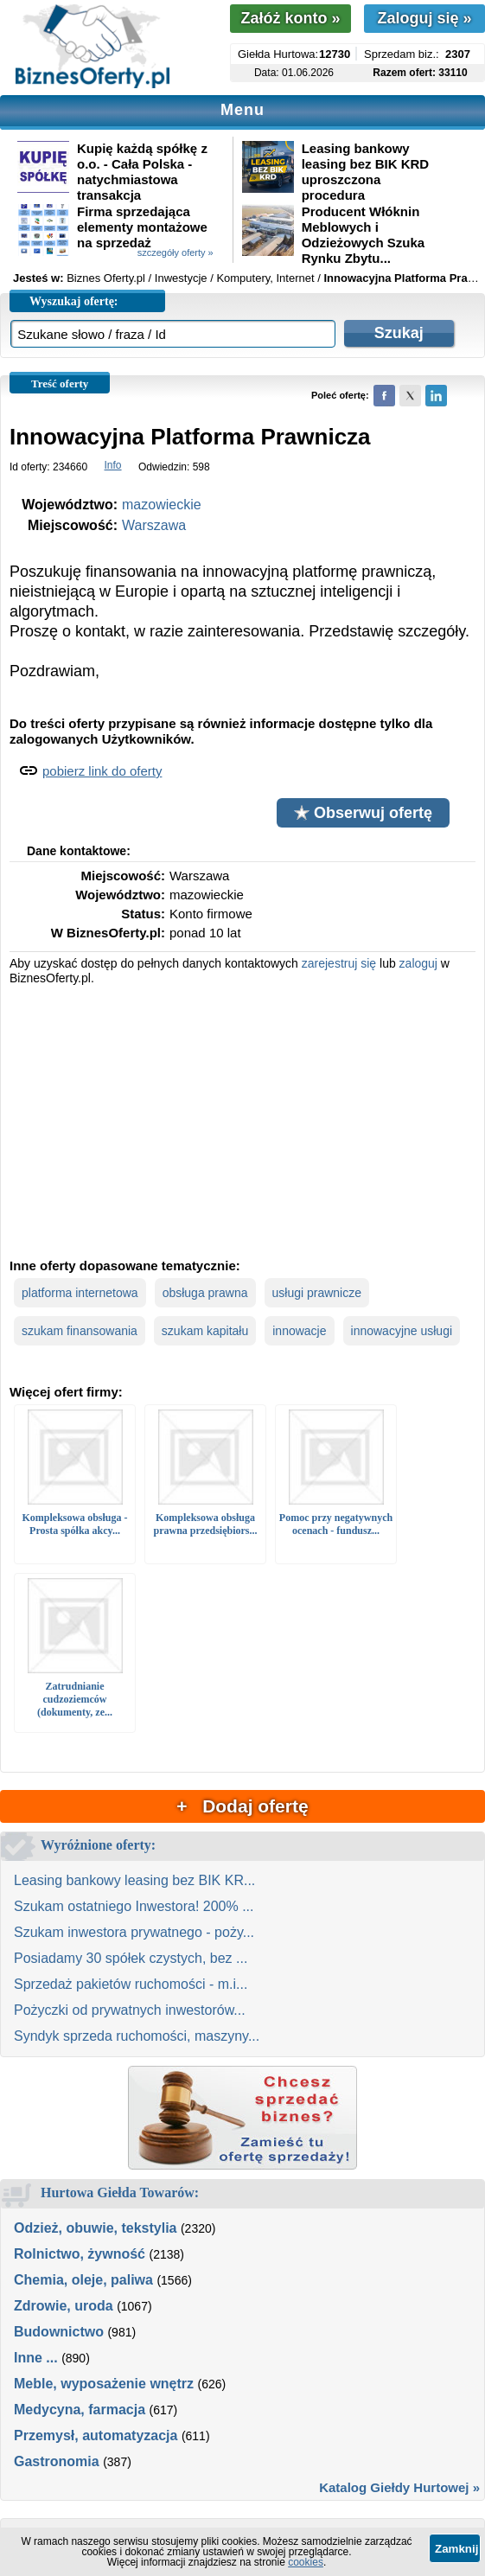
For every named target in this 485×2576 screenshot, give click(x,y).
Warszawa (154, 525)
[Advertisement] (243, 1120)
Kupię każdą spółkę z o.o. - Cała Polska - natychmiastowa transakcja (142, 171)
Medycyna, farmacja (79, 2409)
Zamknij (456, 2548)
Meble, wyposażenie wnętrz (104, 2383)
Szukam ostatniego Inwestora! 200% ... (133, 1906)
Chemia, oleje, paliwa (83, 2279)
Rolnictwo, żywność (79, 2254)
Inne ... (36, 2357)
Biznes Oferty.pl (106, 278)
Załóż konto (290, 18)
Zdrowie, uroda (63, 2305)
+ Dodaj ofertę (242, 1806)
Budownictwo (59, 2331)
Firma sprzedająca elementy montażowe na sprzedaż (142, 227)
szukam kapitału (205, 1331)
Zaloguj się (424, 18)
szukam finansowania (79, 1331)
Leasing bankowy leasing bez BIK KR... (134, 1880)
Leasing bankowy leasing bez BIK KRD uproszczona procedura (366, 171)
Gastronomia (56, 2461)
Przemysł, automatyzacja (95, 2435)
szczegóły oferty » (175, 252)
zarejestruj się (339, 963)
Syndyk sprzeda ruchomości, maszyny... (136, 2036)
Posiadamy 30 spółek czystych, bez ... (130, 1958)
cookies (305, 2562)
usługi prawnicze (317, 1293)
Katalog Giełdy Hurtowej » (399, 2487)
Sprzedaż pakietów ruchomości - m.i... (130, 1984)
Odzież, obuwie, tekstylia (95, 2228)
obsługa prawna (205, 1293)
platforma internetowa (80, 1293)
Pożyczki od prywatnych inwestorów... (130, 2010)
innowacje (299, 1331)
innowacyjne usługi (402, 1331)
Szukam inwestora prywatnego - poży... (134, 1932)
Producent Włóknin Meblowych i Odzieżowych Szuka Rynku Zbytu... (363, 234)
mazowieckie (161, 504)
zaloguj (418, 963)
